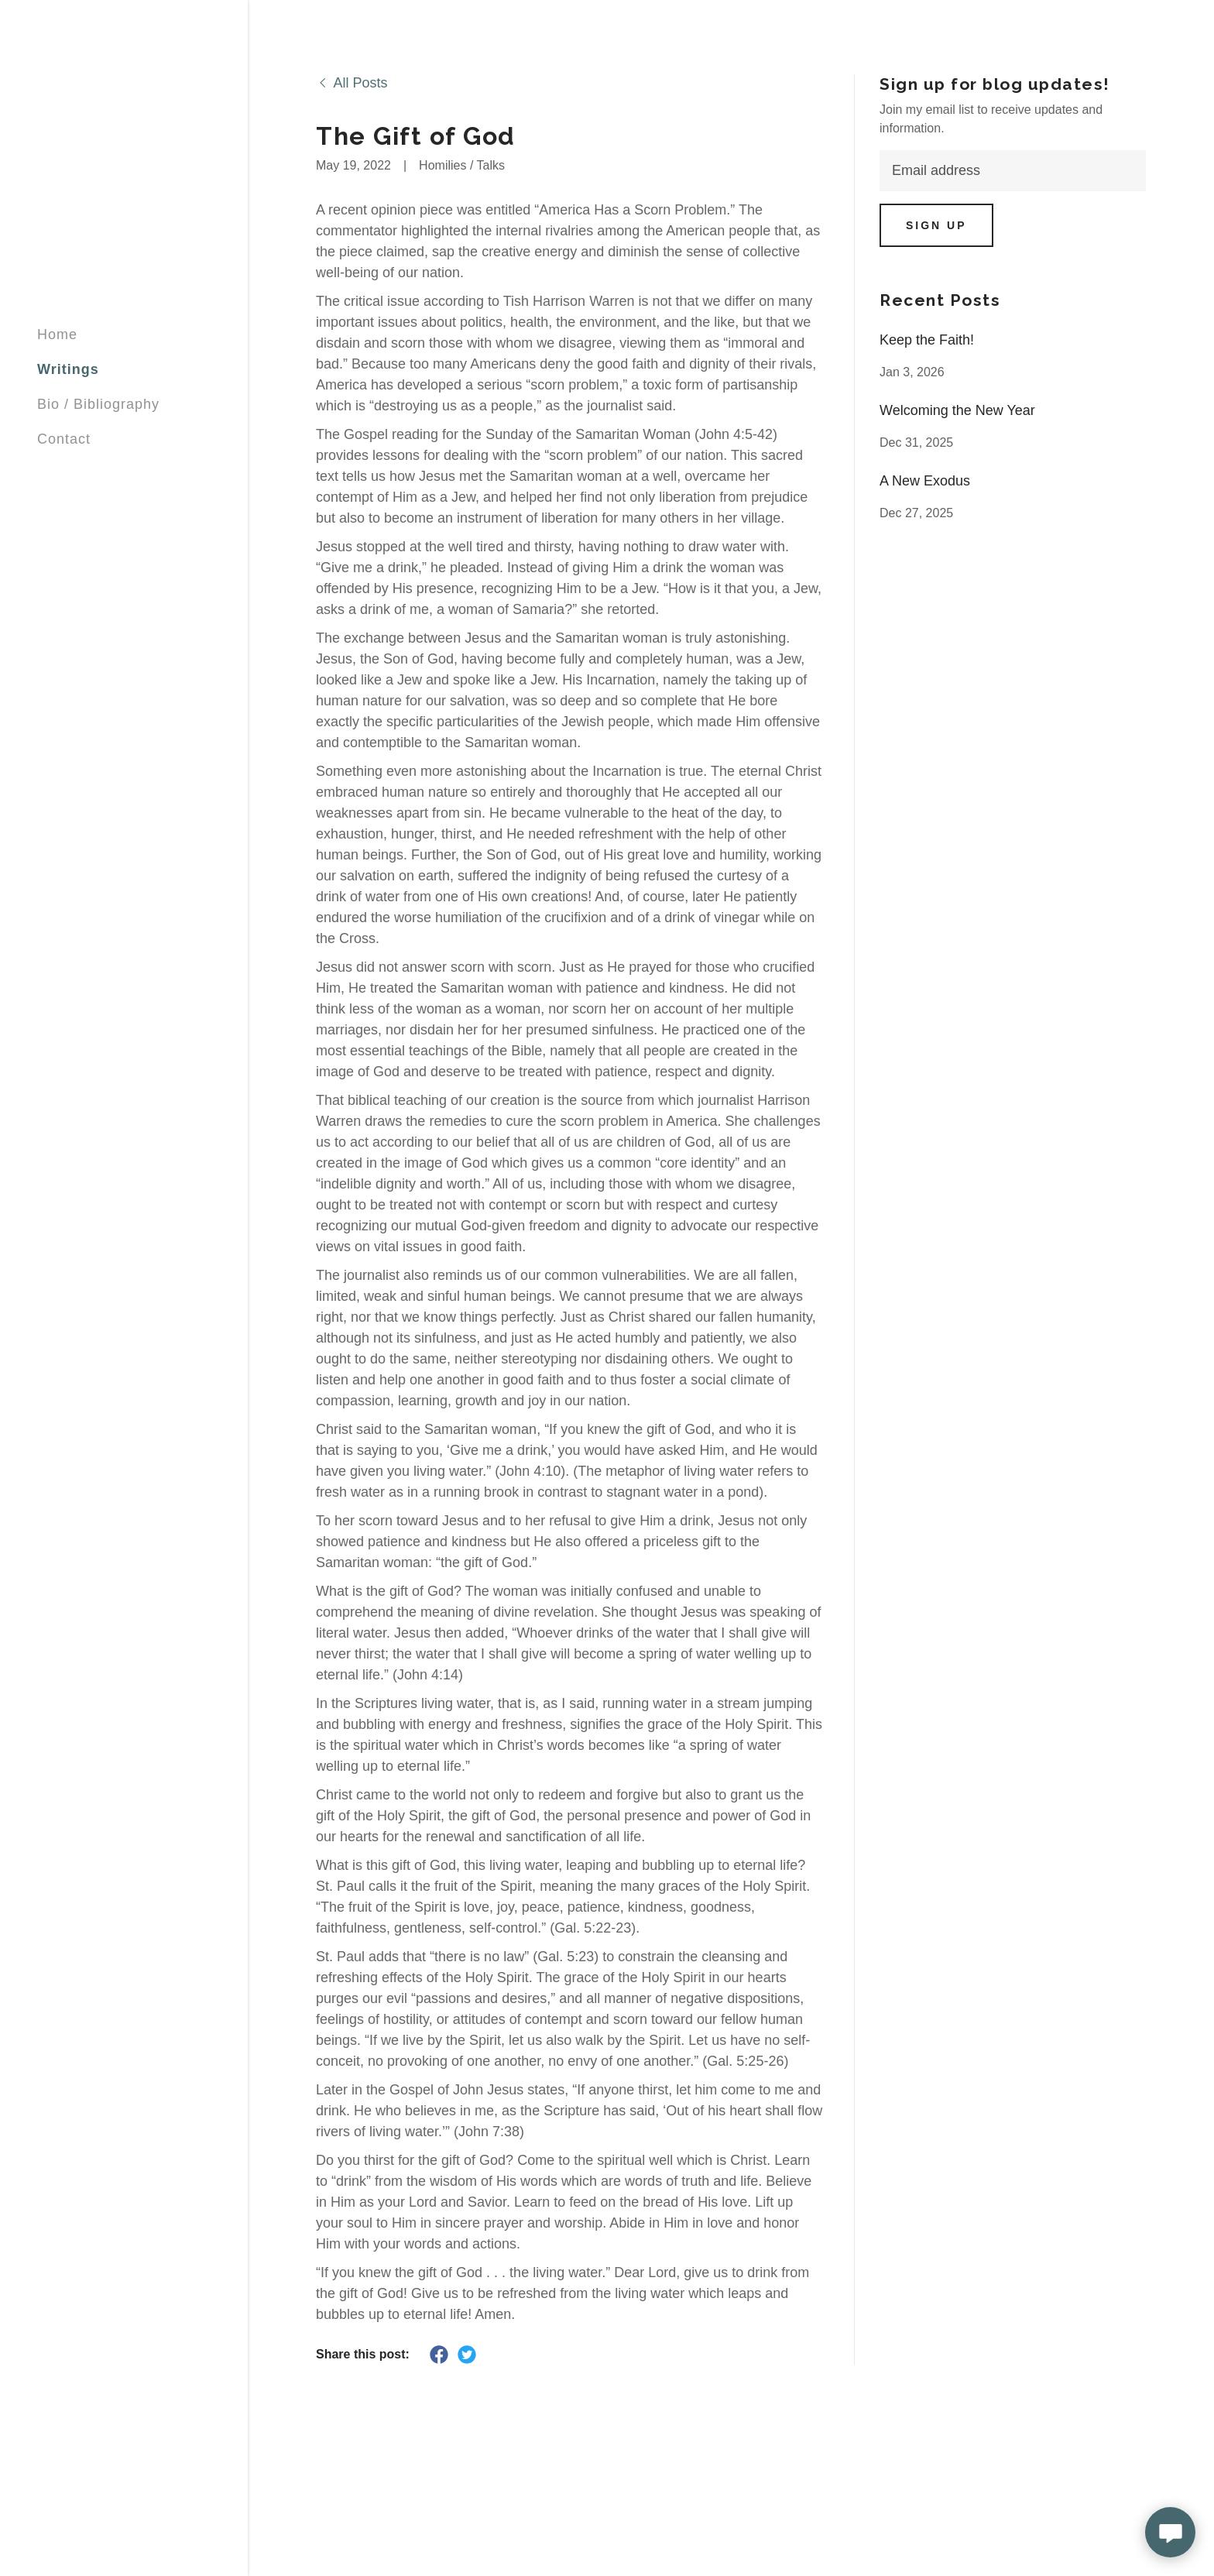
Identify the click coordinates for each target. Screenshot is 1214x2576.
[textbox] (1013, 170)
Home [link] (57, 334)
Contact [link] (64, 439)
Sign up (936, 225)
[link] (352, 82)
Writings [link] (68, 369)
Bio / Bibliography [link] (98, 404)
